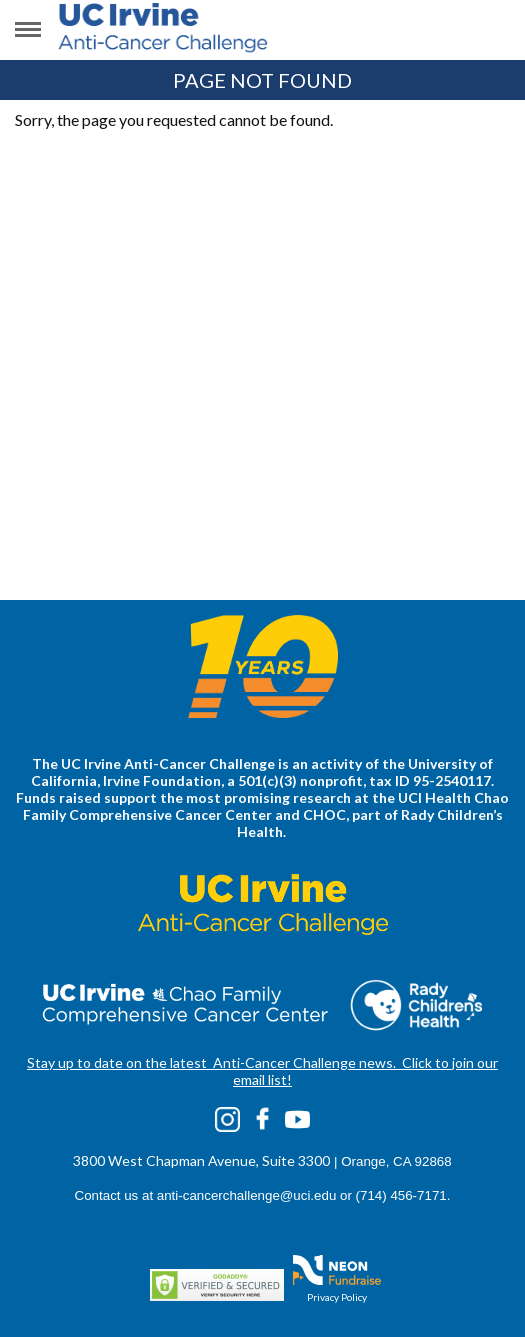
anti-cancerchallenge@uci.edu (247, 1195)
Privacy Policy (337, 1297)
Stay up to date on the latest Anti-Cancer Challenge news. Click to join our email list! (262, 1071)
